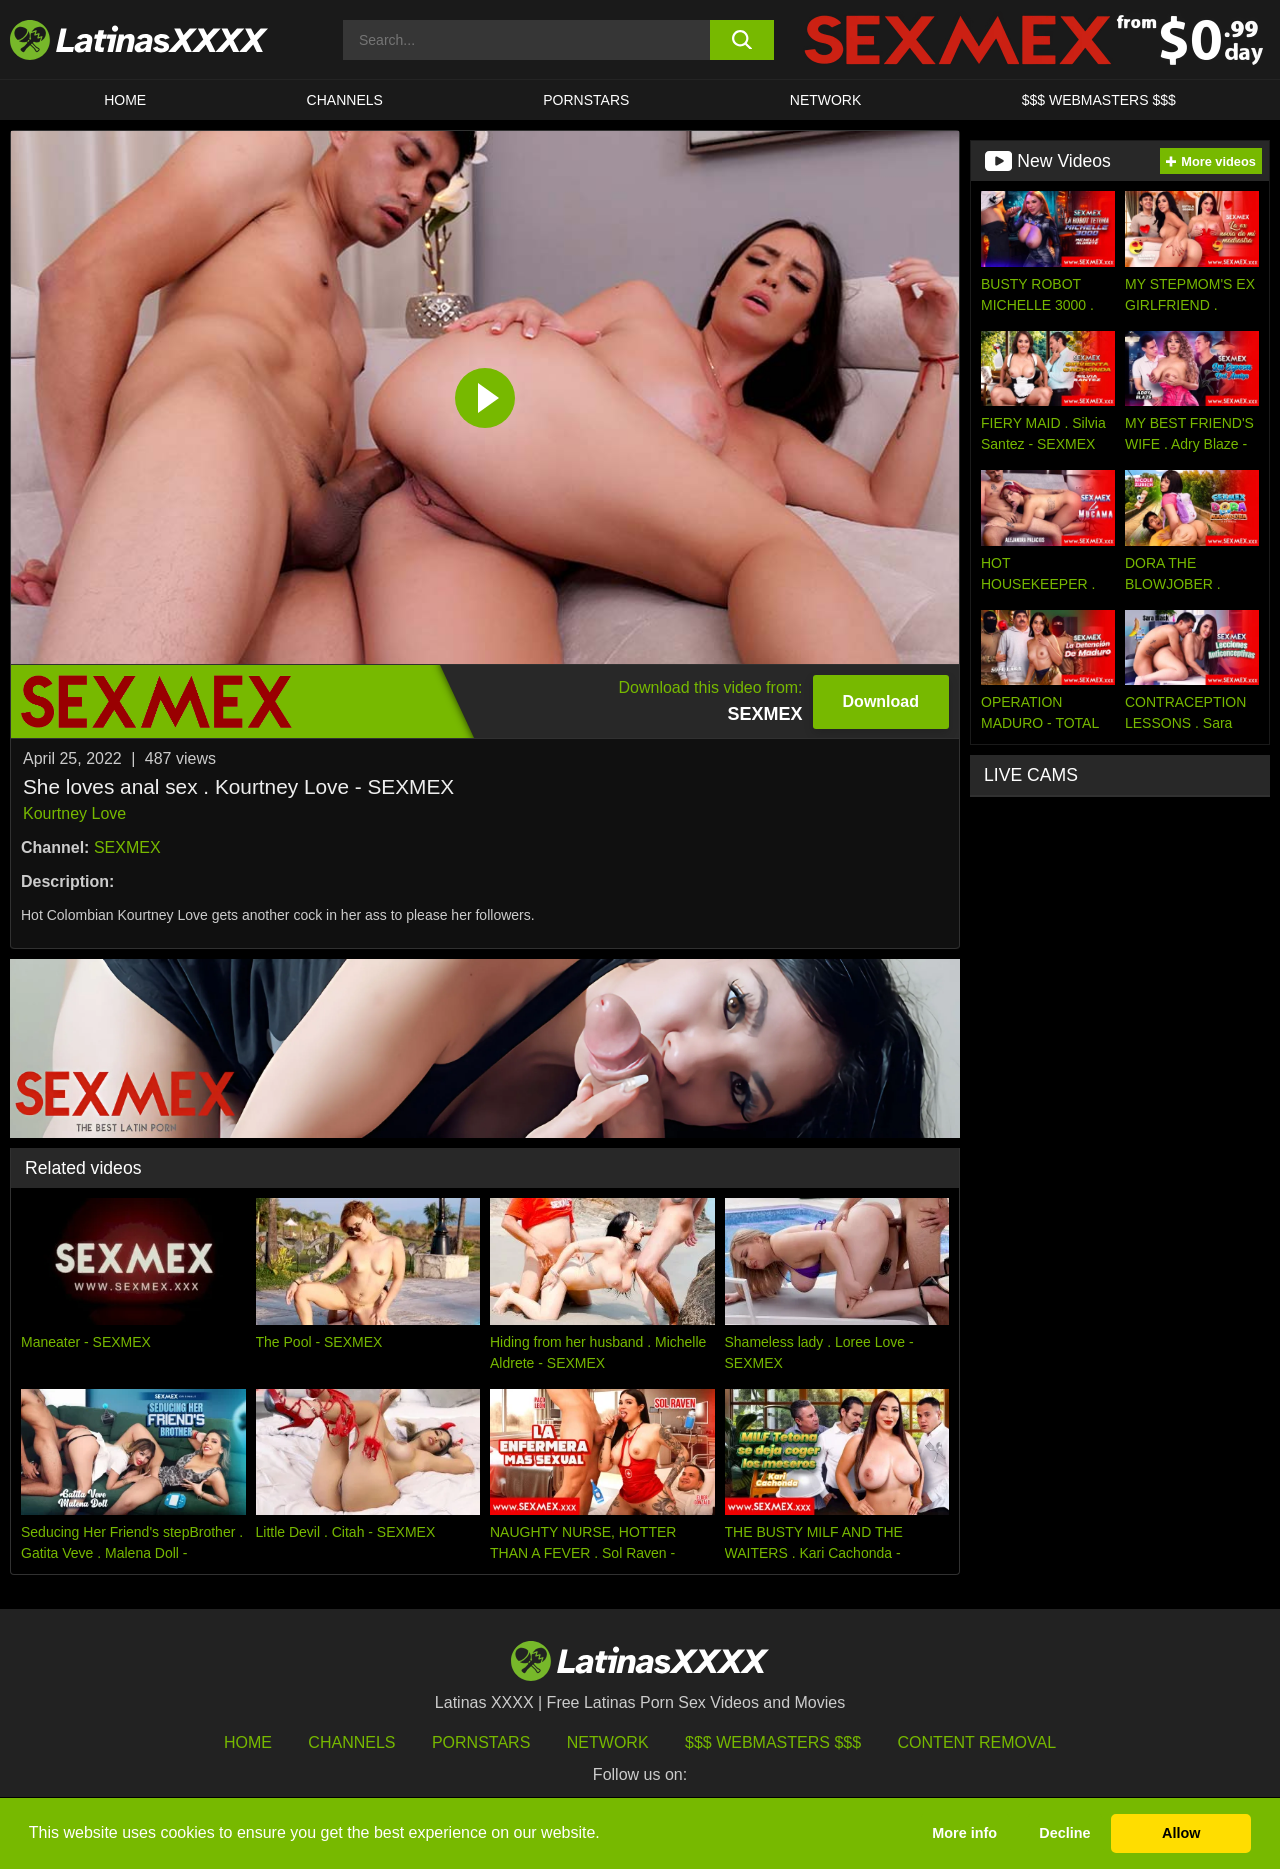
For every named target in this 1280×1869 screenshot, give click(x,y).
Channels (351, 1742)
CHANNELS (345, 100)
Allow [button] (1181, 1833)
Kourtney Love (74, 813)
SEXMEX (127, 847)
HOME (125, 100)
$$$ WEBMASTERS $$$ (1099, 100)
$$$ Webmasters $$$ (773, 1742)
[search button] (742, 40)
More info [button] (964, 1833)
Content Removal (977, 1742)
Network (826, 100)
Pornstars (586, 100)
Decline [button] (1064, 1833)
